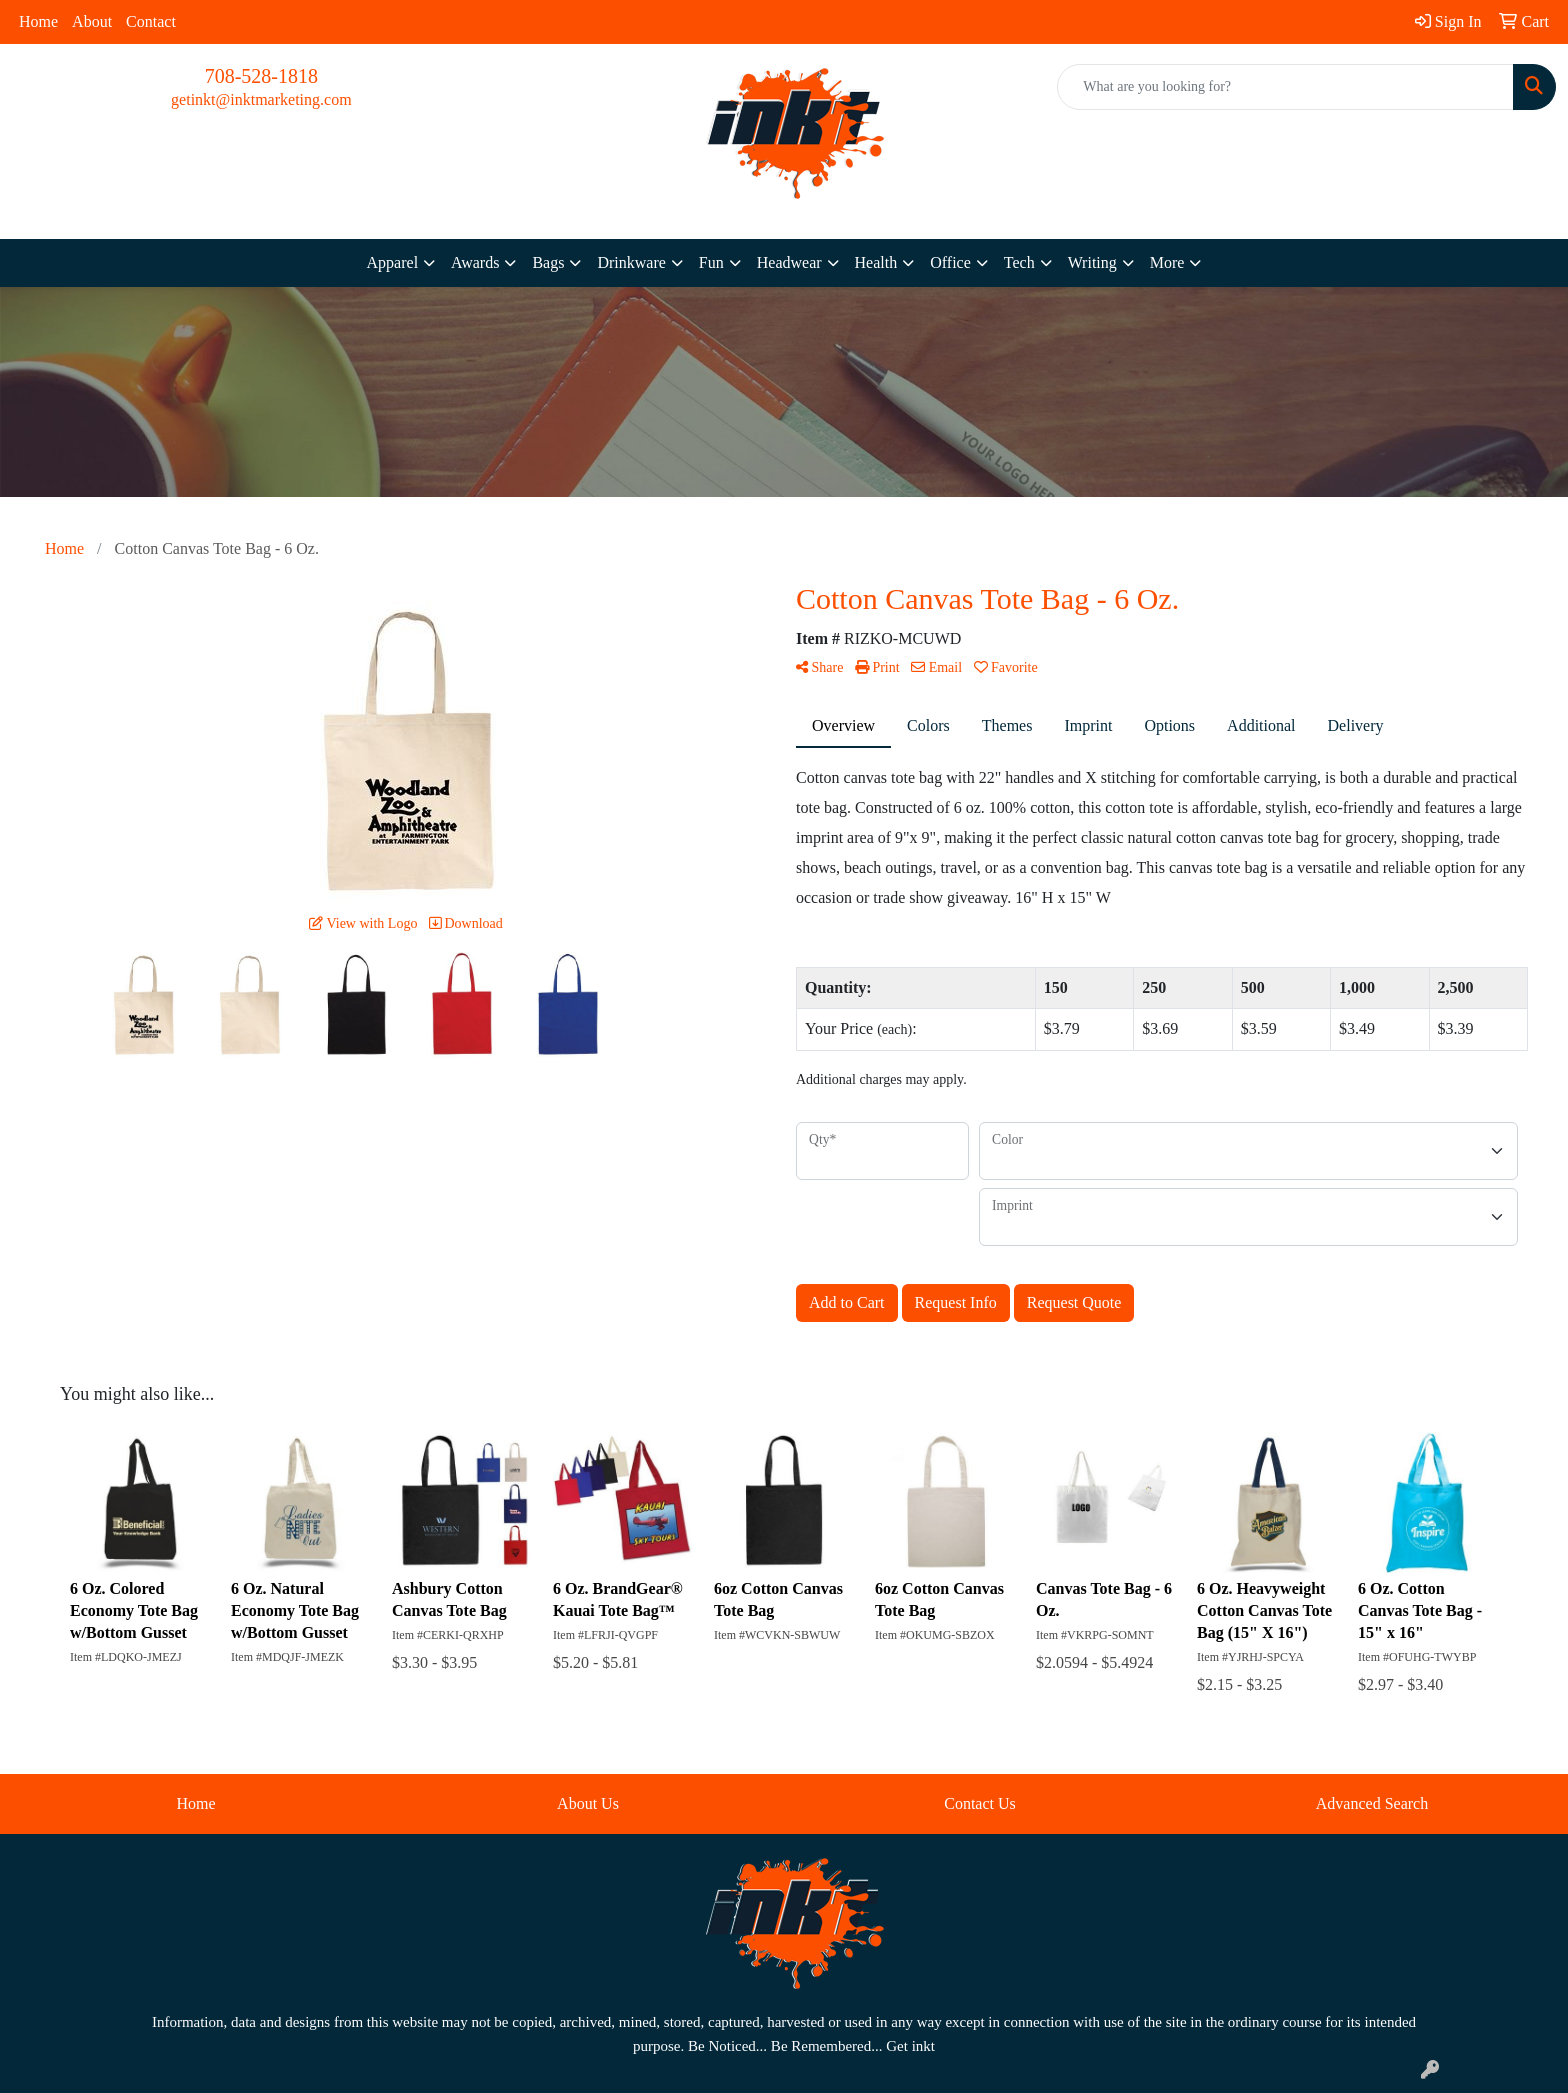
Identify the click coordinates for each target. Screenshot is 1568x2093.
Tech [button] (1019, 262)
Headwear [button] (789, 262)
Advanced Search (1372, 1803)
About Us (588, 1803)
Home (38, 21)
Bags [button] (548, 262)
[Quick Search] (1285, 87)
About (92, 21)
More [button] (1167, 262)
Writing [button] (1092, 262)
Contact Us (980, 1803)
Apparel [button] (393, 262)
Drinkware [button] (631, 262)
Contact (151, 21)
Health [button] (876, 262)
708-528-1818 (261, 76)
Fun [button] (711, 262)
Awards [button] (475, 262)
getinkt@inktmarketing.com (261, 99)
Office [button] (950, 262)
